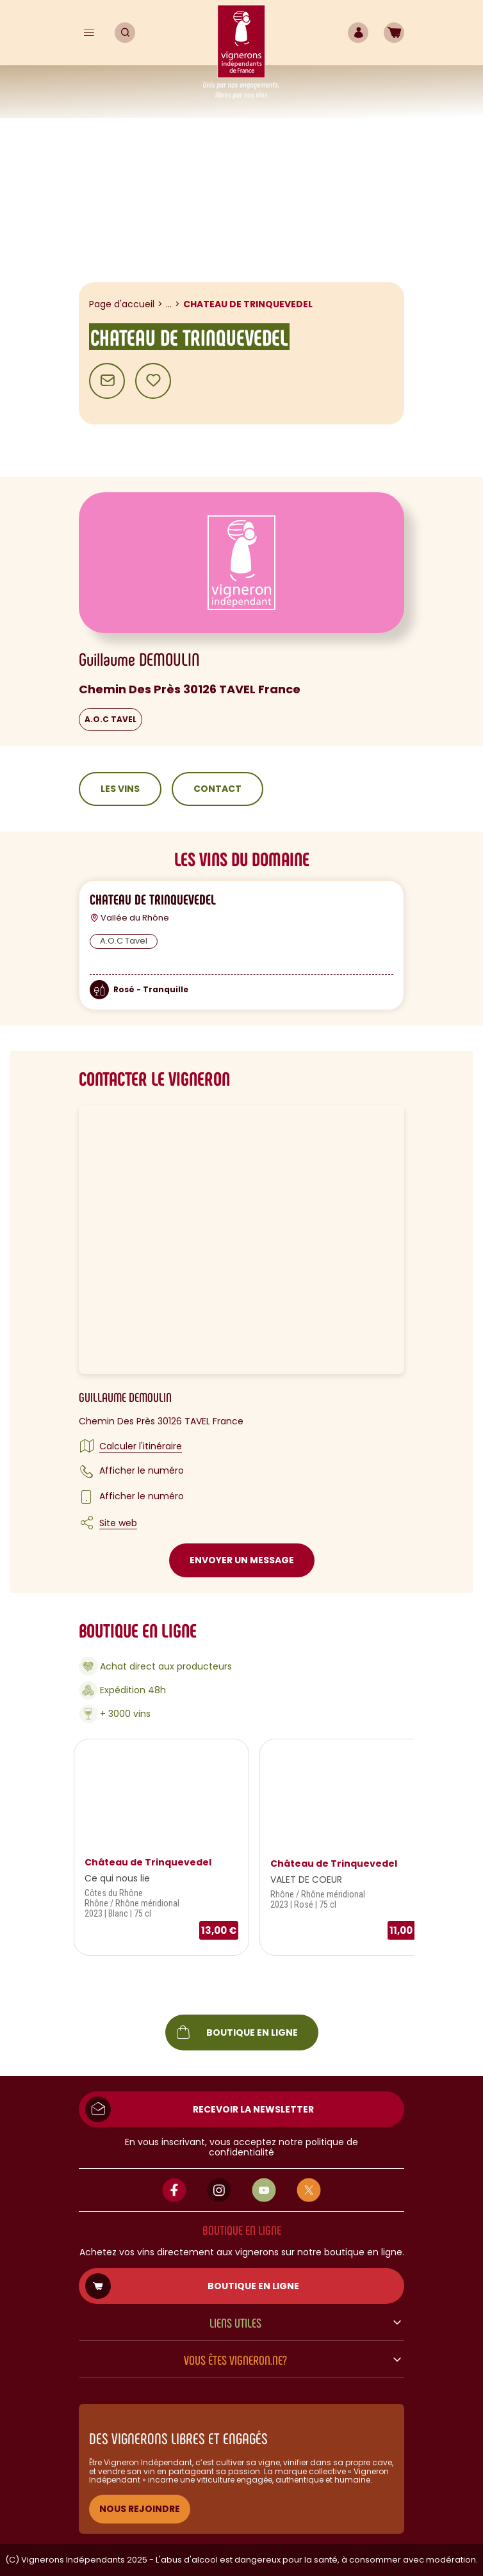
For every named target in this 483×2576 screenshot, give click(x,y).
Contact (217, 788)
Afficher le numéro (141, 1470)
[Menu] (89, 32)
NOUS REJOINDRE (139, 2508)
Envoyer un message (242, 1560)
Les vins (120, 788)
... (169, 304)
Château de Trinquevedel (148, 1862)
